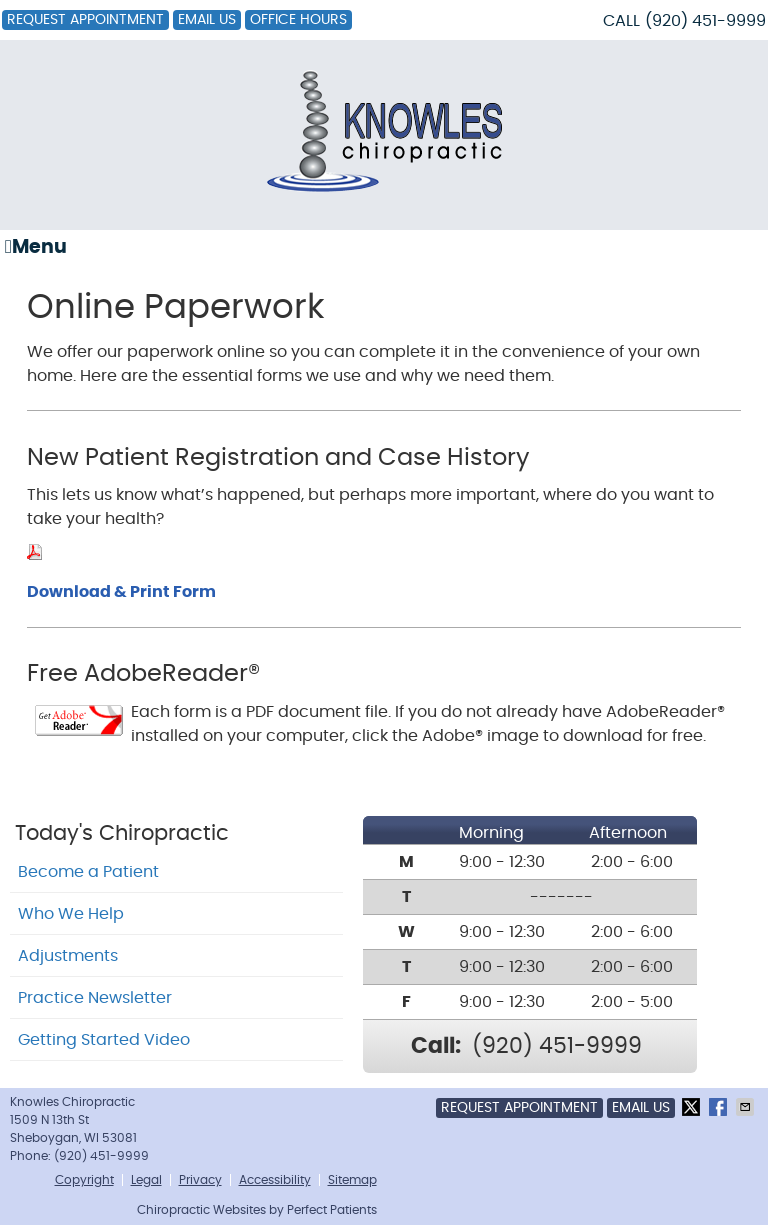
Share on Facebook (720, 1107)
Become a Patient (88, 872)
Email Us (207, 20)
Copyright (84, 1180)
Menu (36, 247)
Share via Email (747, 1107)
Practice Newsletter (95, 998)
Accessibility (275, 1180)
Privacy (200, 1180)
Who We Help (71, 914)
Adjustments (68, 956)
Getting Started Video (104, 1040)
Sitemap (352, 1180)
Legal (146, 1180)
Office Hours (298, 20)
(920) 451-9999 (705, 21)
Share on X (693, 1107)
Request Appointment (85, 20)
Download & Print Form (121, 592)
